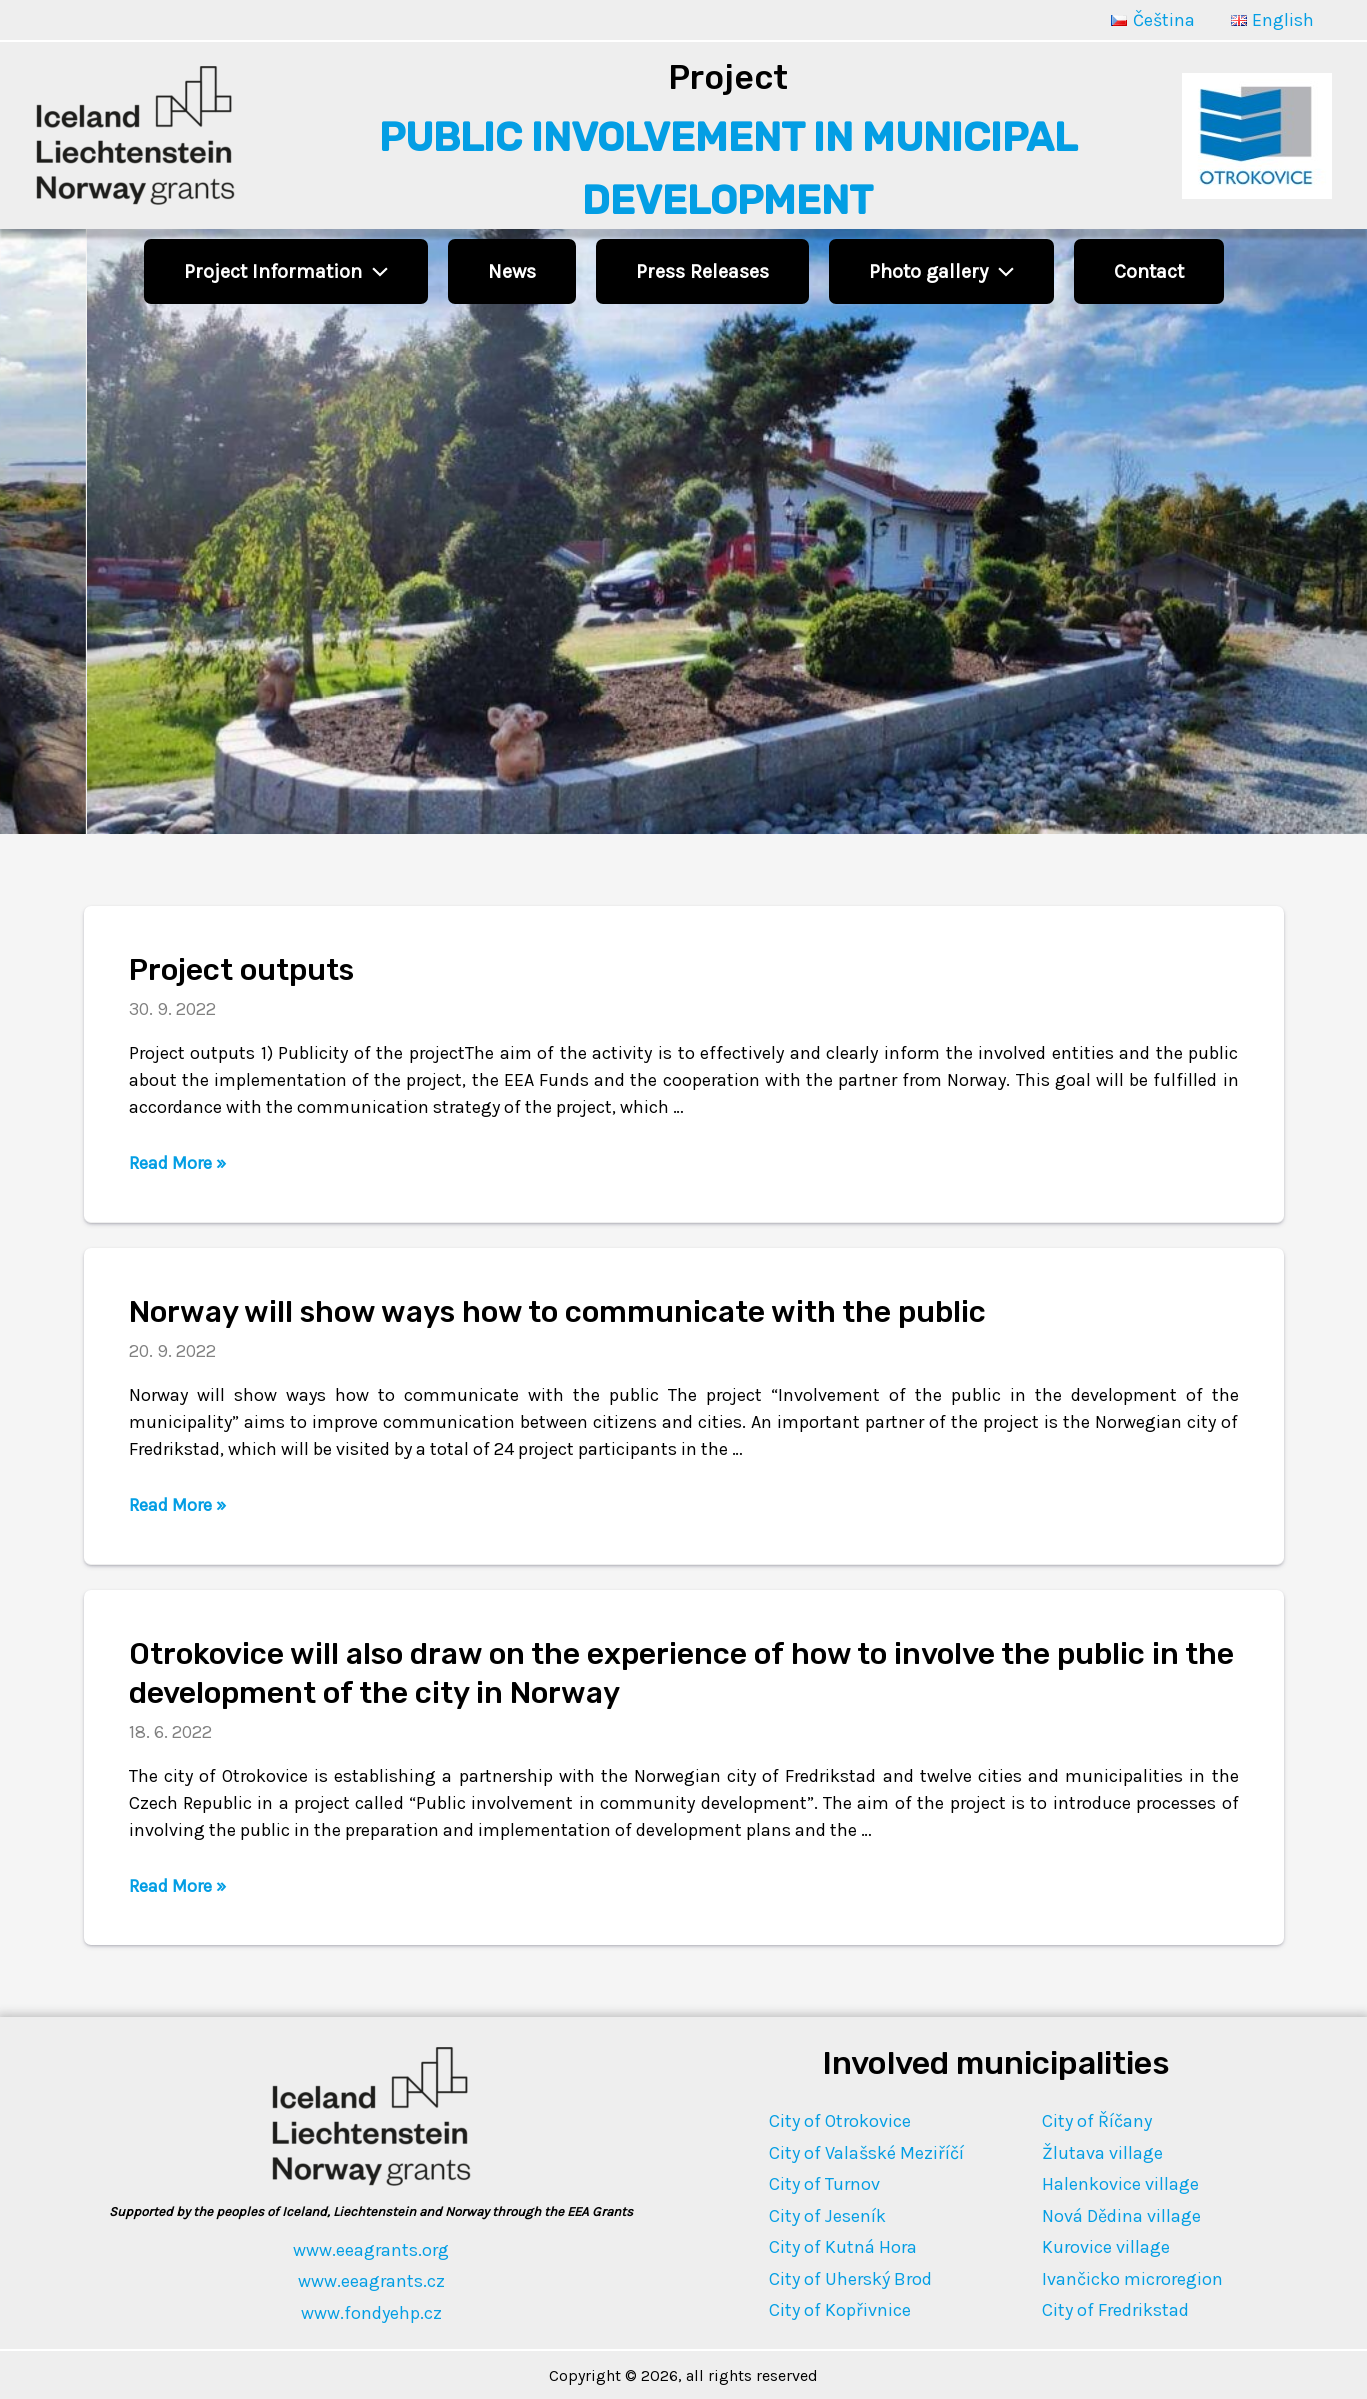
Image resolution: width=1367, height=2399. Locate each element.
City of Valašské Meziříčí (866, 2153)
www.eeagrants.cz (371, 2281)
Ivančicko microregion (1132, 2279)
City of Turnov (824, 2184)
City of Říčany (1097, 2121)
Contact (1149, 271)
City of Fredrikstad (1115, 2310)
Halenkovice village (1120, 2184)
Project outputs (241, 970)
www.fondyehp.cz (371, 2313)
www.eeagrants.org (371, 2250)
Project (728, 77)
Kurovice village (1106, 2247)
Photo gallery (941, 271)
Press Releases (702, 271)
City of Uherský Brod (850, 2279)
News (512, 271)
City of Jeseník (827, 2216)
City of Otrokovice (840, 2121)
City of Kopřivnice (840, 2310)
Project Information (286, 271)
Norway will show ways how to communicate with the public (557, 1312)
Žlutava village (1102, 2153)
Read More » (177, 1163)
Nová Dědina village (1121, 2216)
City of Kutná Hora (843, 2247)
